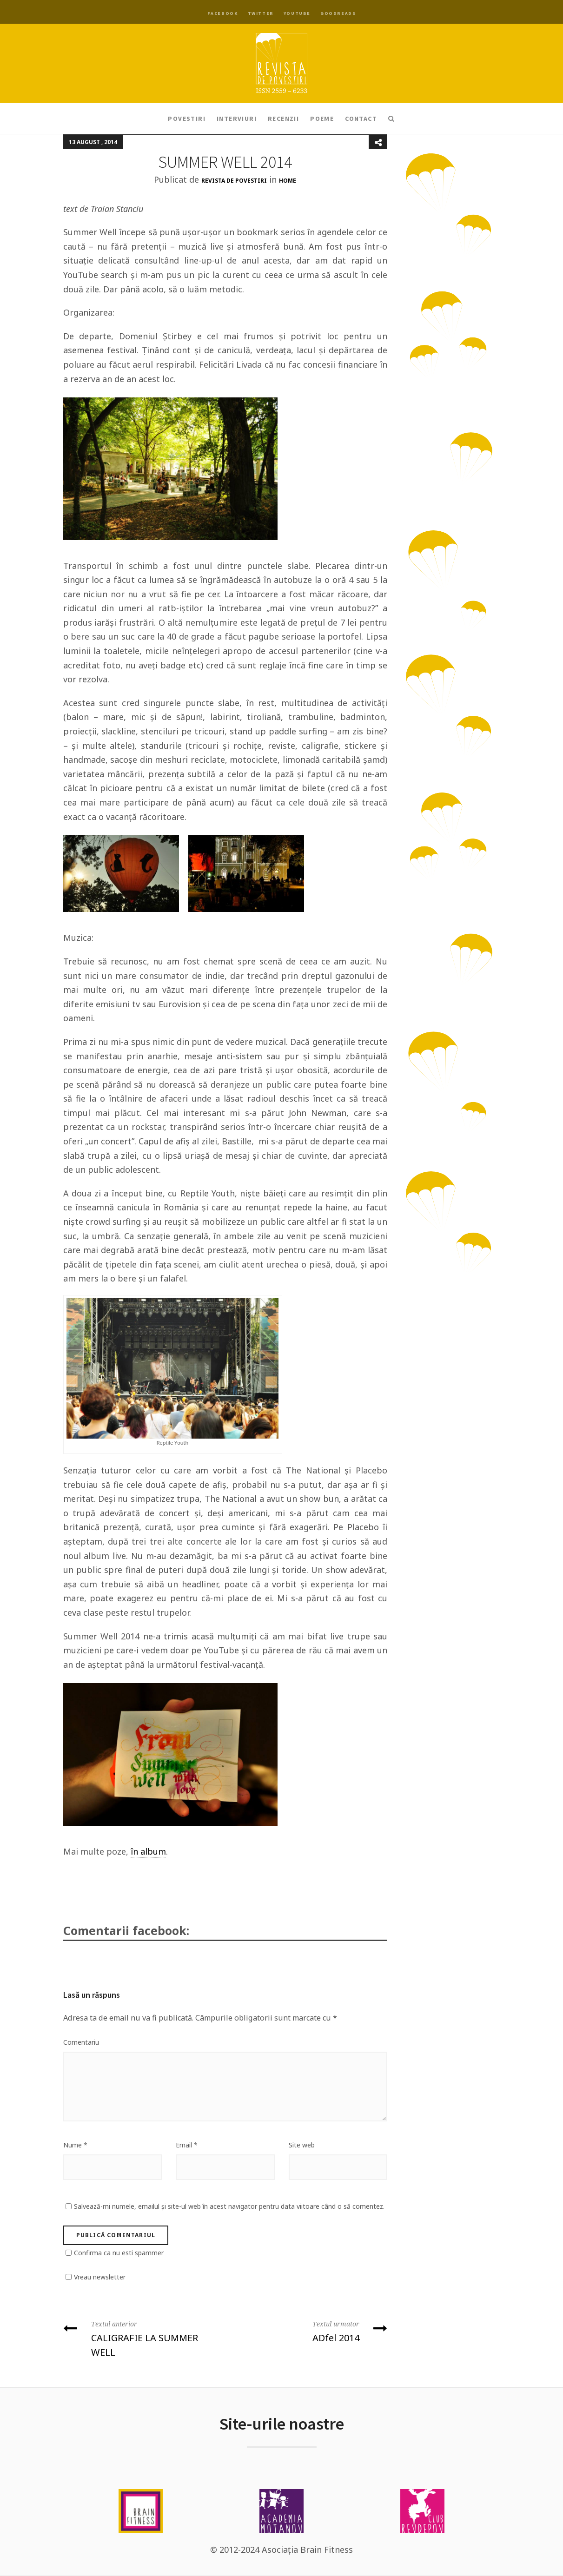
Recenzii (283, 118)
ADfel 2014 (309, 2331)
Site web (302, 2144)
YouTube (297, 13)
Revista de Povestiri (234, 181)
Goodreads (338, 13)
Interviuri (237, 118)
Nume (75, 2144)
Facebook (222, 13)
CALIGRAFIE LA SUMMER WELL (141, 2337)
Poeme (322, 118)
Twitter (261, 13)
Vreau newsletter (100, 2276)
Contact (361, 118)
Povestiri (186, 118)
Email (187, 2144)
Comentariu (81, 2042)
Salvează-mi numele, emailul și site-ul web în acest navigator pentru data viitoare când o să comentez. (229, 2206)
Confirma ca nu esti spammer (119, 2252)
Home (287, 181)
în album (148, 1851)
